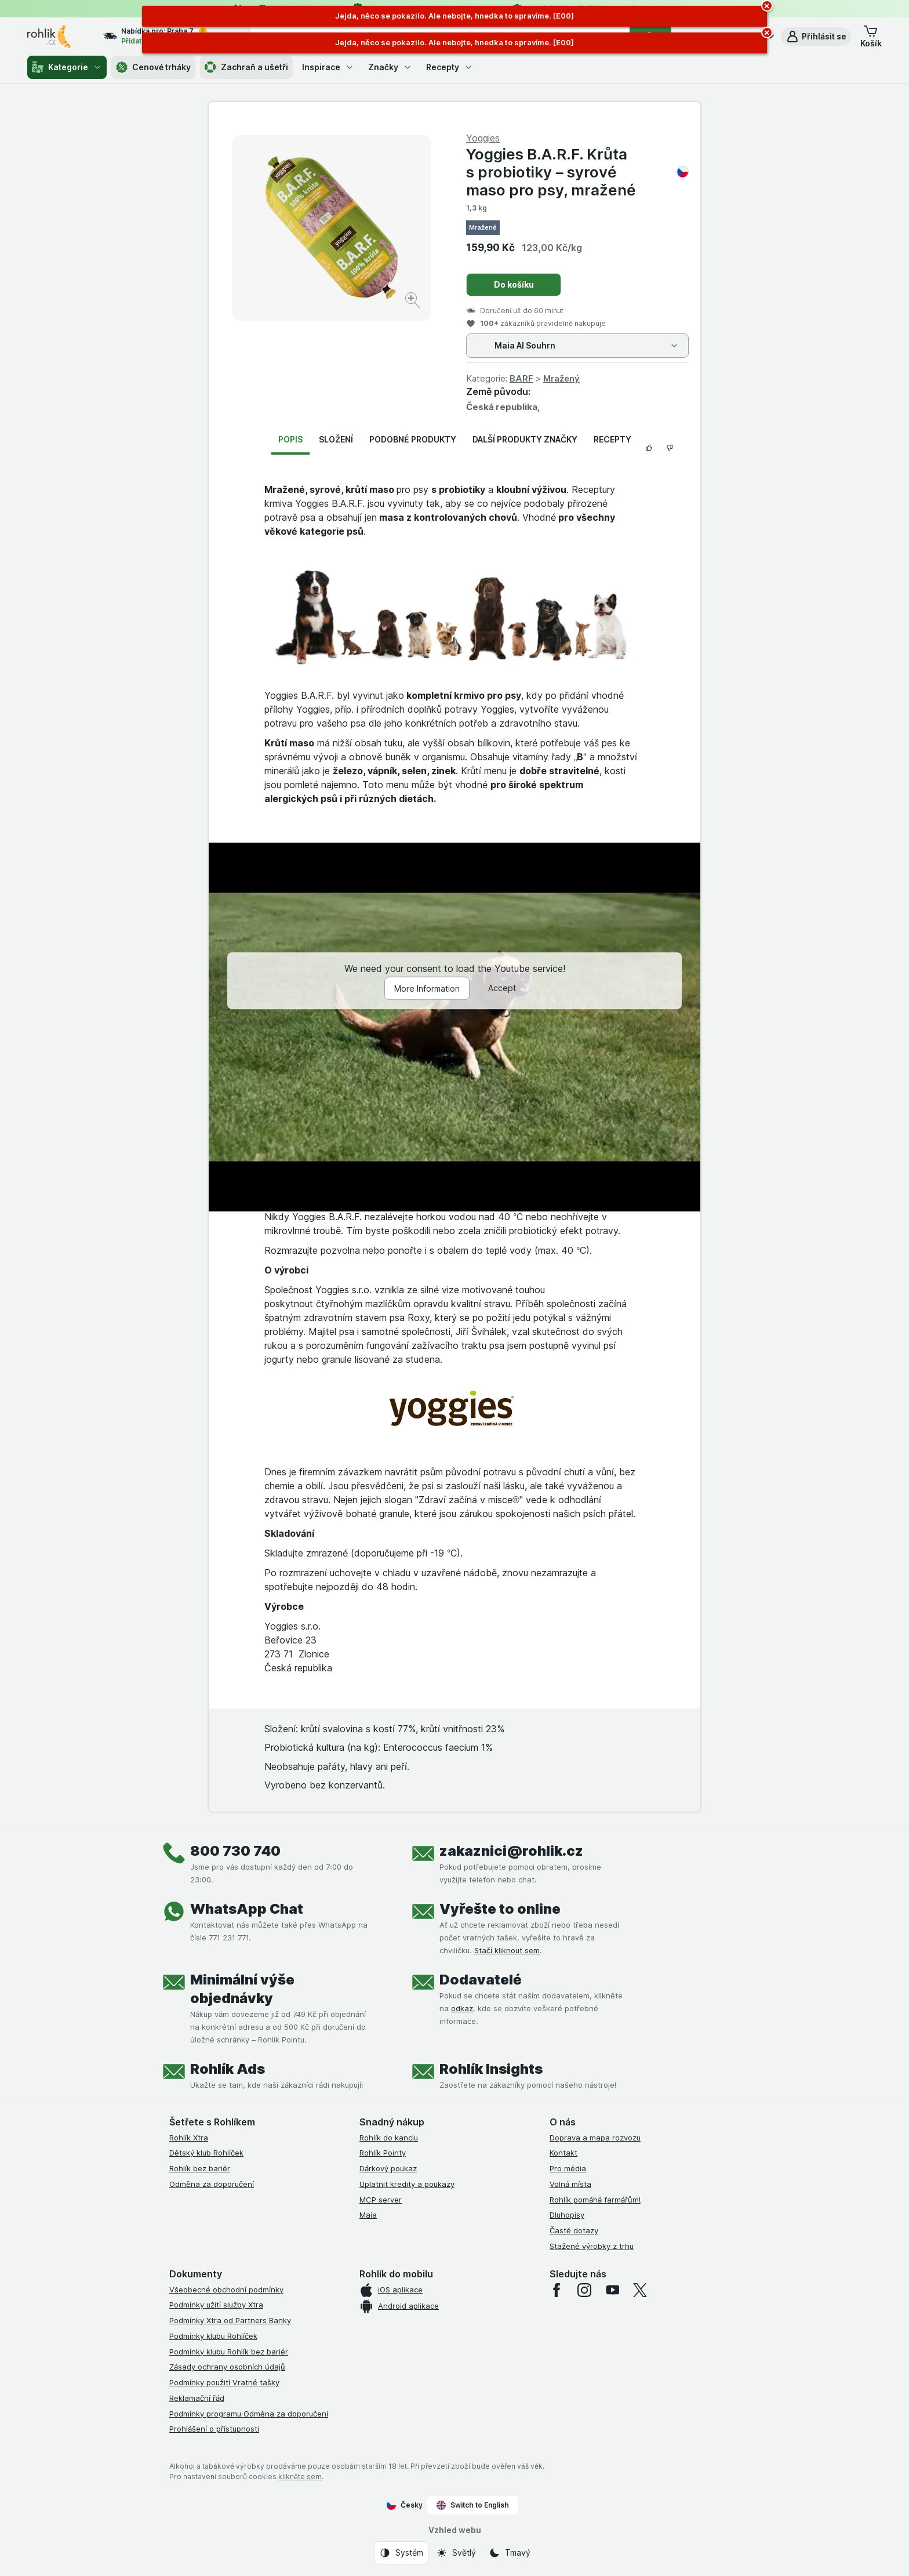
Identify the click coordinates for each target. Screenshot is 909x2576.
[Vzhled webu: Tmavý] (509, 2552)
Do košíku (514, 284)
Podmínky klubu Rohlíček (213, 2336)
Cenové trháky (153, 67)
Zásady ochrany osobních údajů (227, 2366)
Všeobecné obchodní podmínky (226, 2289)
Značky (390, 67)
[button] (816, 36)
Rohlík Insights (491, 2068)
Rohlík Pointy (382, 2152)
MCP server (380, 2199)
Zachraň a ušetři (246, 67)
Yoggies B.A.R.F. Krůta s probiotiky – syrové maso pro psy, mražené (577, 172)
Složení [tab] (336, 439)
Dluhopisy (567, 2214)
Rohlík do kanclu (388, 2137)
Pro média (568, 2168)
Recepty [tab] (612, 439)
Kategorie (67, 67)
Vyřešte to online (500, 1908)
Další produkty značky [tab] (524, 439)
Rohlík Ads (227, 2068)
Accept (502, 988)
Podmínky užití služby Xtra (216, 2304)
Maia (368, 2214)
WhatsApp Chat (246, 1908)
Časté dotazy (574, 2230)
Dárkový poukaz (388, 2168)
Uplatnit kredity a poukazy (406, 2184)
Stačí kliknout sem (507, 1950)
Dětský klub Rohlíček (206, 2152)
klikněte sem (300, 2476)
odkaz (462, 2008)
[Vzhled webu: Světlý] (456, 2552)
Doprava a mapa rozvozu (595, 2137)
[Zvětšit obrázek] (413, 301)
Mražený (561, 378)
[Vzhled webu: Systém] (401, 2552)
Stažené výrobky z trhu (592, 2246)
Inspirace (328, 67)
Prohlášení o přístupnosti (214, 2428)
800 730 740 (235, 1850)
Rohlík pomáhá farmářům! (595, 2199)
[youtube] (612, 2290)
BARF (521, 378)
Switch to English (473, 2505)
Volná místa (570, 2184)
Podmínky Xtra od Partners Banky (230, 2320)
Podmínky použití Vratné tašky (224, 2382)
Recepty (449, 67)
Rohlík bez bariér (199, 2168)
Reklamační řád (196, 2398)
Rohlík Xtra (188, 2137)
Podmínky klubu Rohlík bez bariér (228, 2351)
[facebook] (556, 2290)
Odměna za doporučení (211, 2184)
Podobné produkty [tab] (412, 439)
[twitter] (640, 2290)
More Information (427, 988)
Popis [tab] (290, 439)
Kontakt (563, 2152)
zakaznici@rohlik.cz (511, 1850)
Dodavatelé (480, 1979)
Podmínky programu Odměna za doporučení (248, 2413)
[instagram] (584, 2290)
